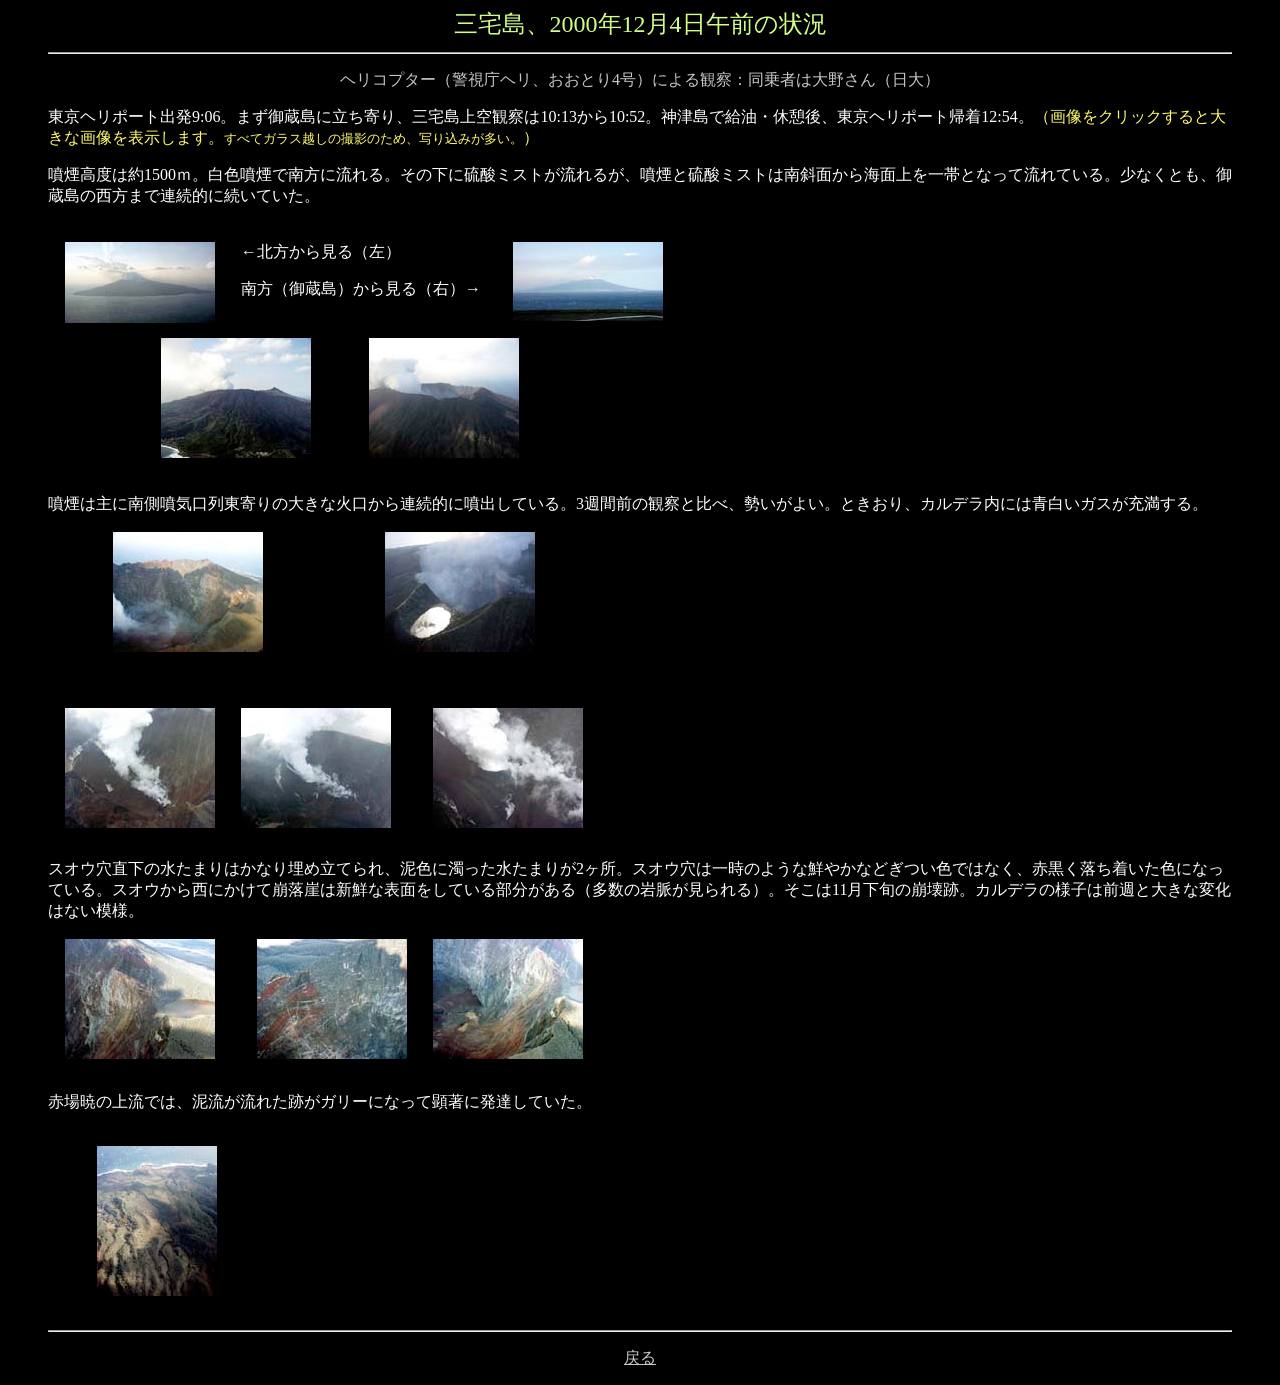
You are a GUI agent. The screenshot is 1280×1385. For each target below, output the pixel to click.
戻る (640, 1357)
